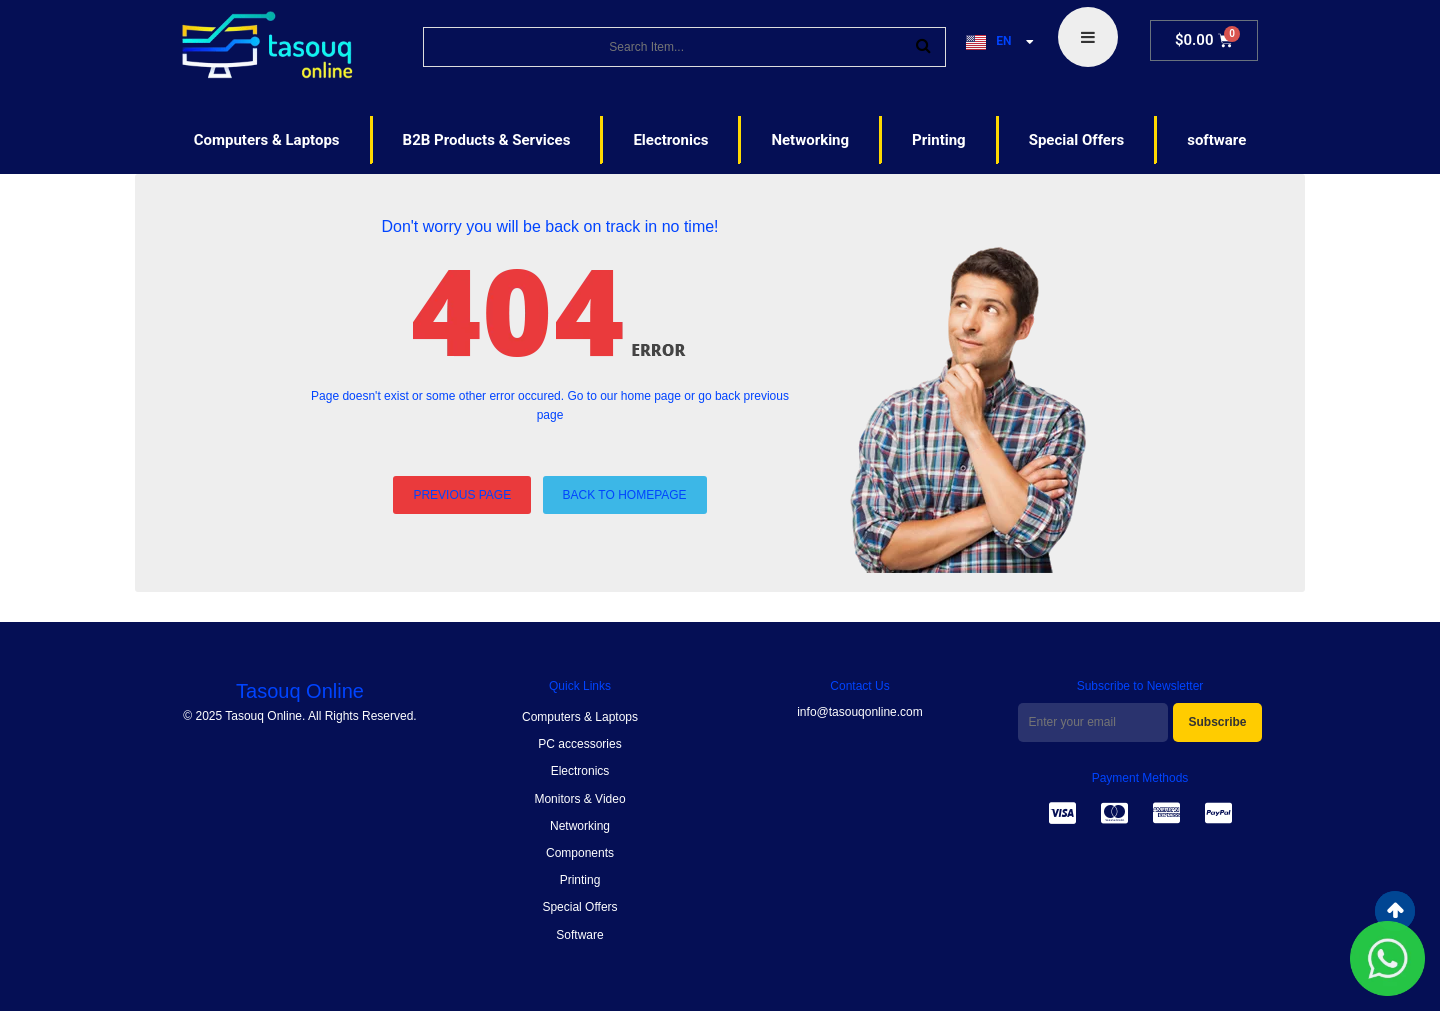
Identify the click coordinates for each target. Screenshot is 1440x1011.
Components (580, 853)
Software (579, 935)
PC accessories (579, 744)
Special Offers (579, 907)
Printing (580, 880)
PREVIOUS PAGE (462, 495)
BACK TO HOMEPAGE (625, 495)
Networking (580, 826)
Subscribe (1217, 722)
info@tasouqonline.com (860, 712)
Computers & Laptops (580, 717)
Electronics (580, 771)
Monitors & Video (579, 799)
